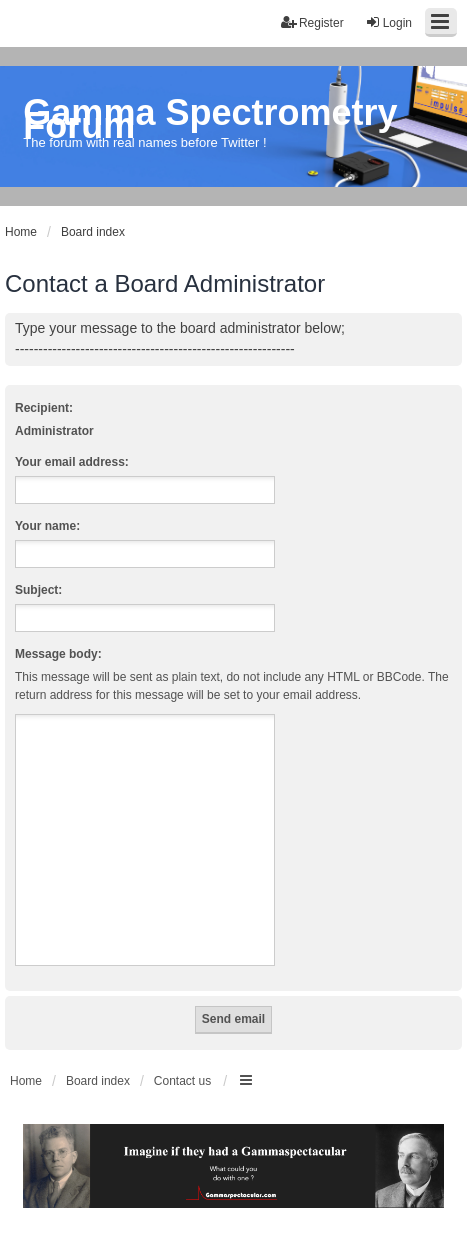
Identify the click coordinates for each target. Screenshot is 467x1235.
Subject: (38, 590)
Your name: (47, 526)
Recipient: (44, 408)
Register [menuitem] (312, 22)
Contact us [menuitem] (182, 1081)
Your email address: (72, 462)
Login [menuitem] (388, 22)
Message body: (58, 654)
